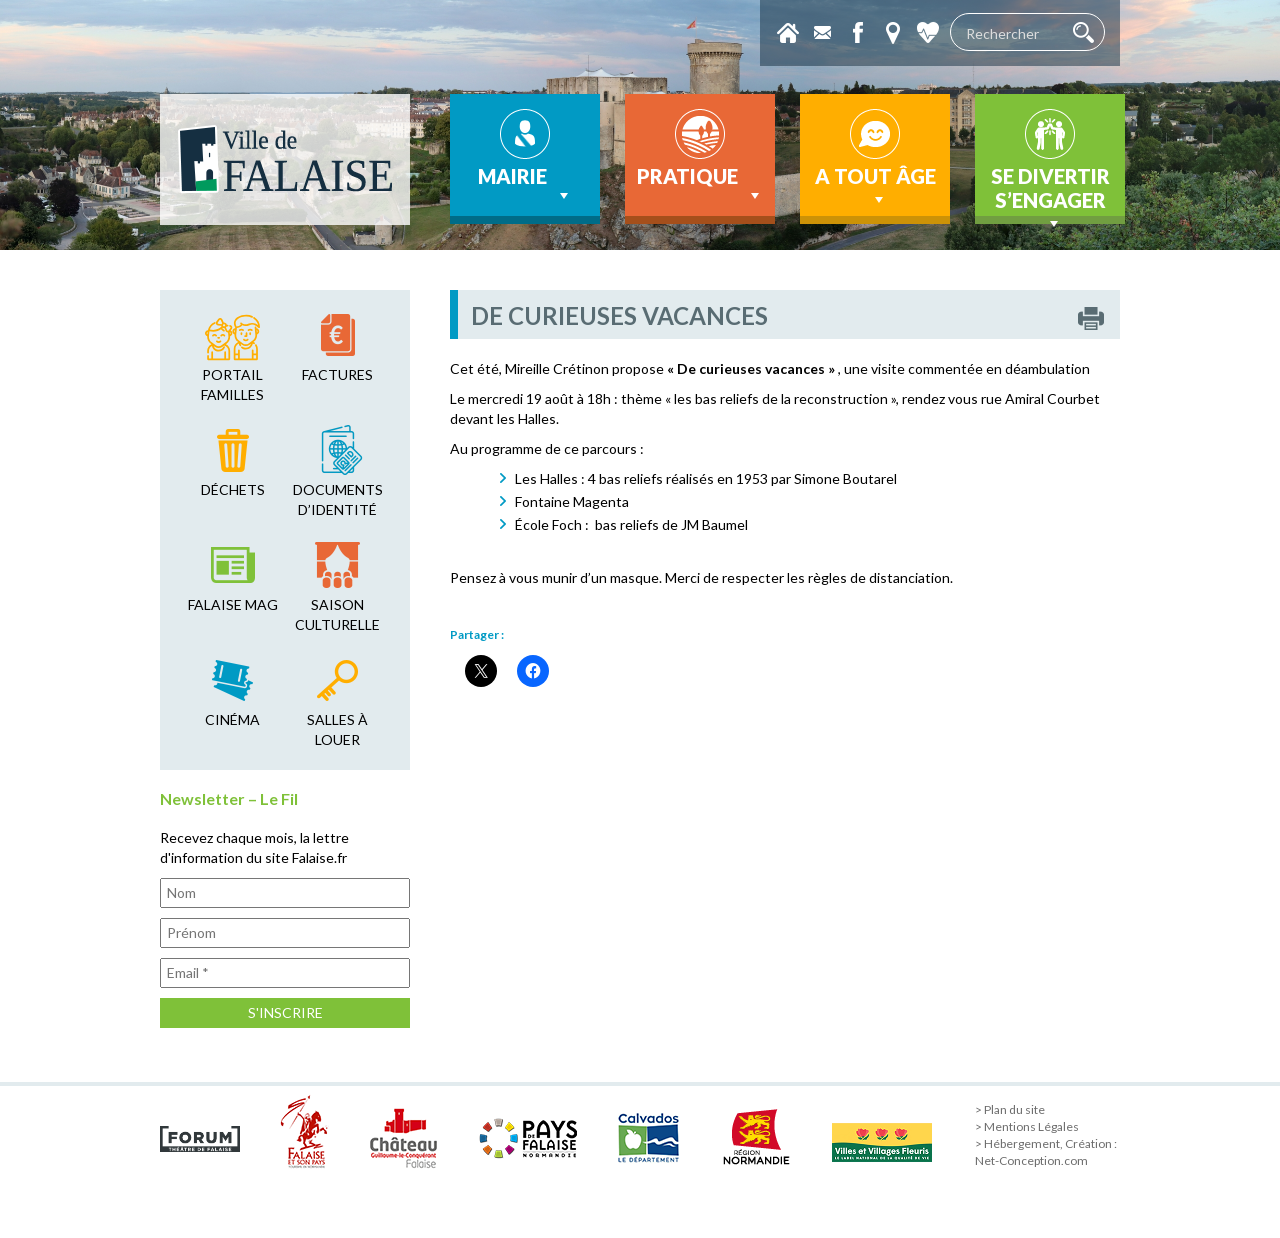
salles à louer (337, 729)
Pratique (700, 185)
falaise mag (233, 604)
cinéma (232, 719)
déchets (233, 489)
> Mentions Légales (1027, 1126)
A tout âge (875, 187)
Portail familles (232, 384)
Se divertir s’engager (1050, 194)
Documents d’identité (338, 499)
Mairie (525, 185)
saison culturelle (337, 614)
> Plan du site (1010, 1109)
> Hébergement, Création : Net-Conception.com (1046, 1152)
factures (337, 374)
